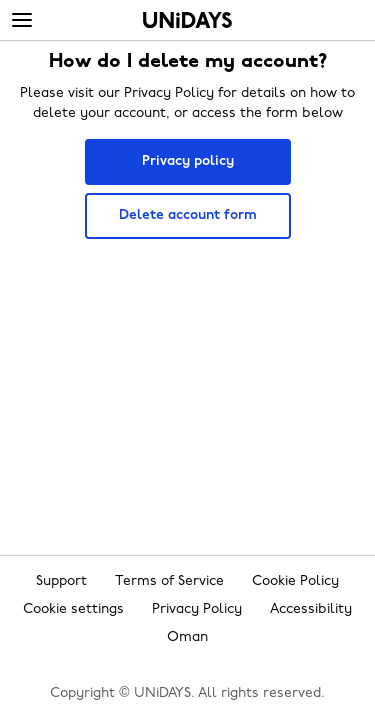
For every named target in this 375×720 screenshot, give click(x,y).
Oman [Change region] (187, 637)
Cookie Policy (295, 581)
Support (61, 581)
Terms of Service (169, 581)
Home (187, 20)
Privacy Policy (197, 609)
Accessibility (311, 609)
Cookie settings (73, 609)
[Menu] (22, 21)
